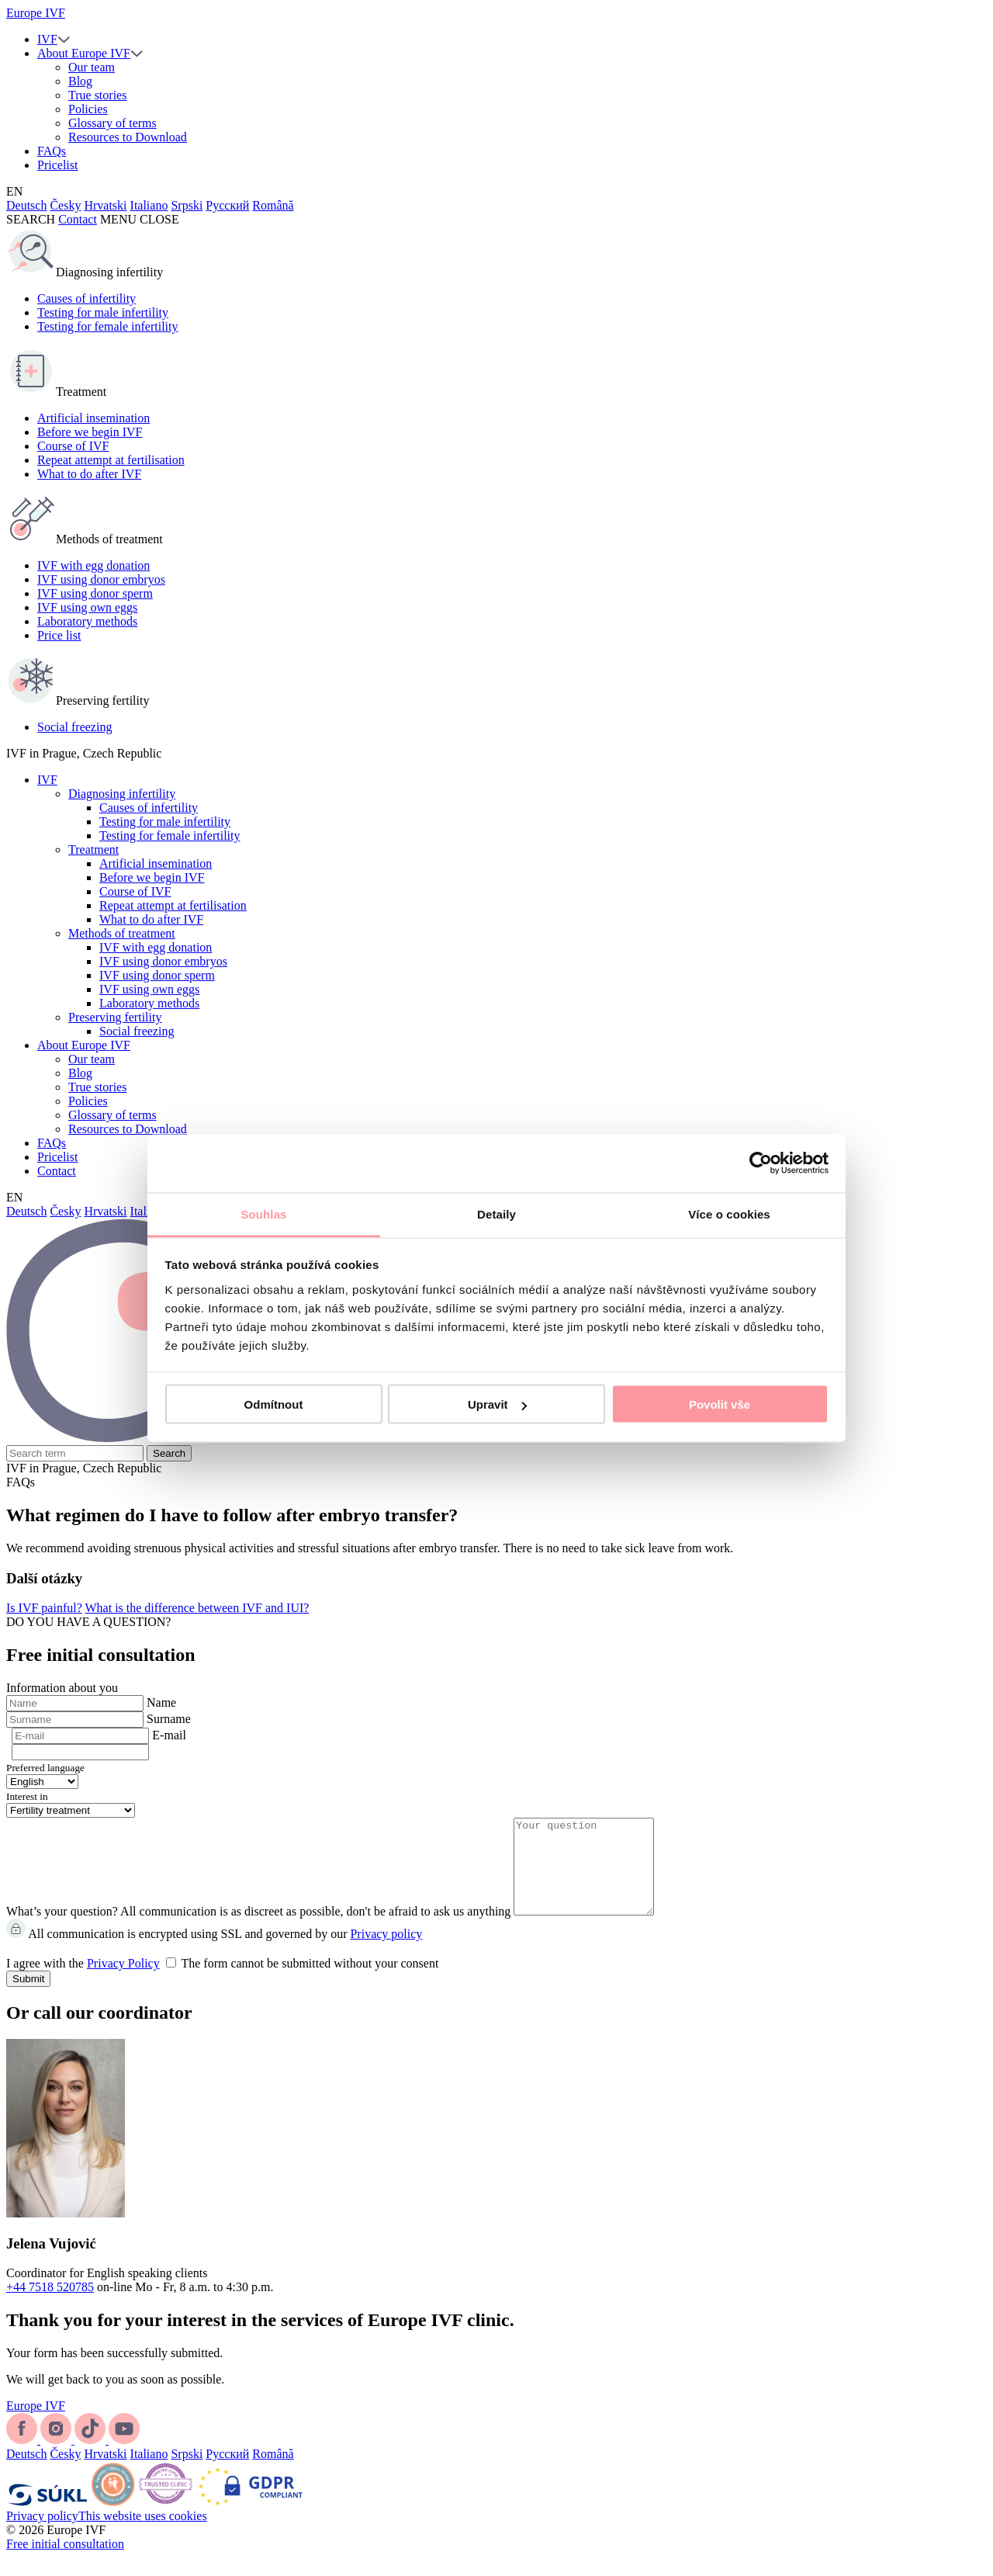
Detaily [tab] (496, 1213)
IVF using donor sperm (95, 593)
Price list (59, 635)
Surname (169, 1718)
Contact (77, 219)
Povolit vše (719, 1404)
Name (161, 1702)
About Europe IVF (83, 53)
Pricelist (57, 165)
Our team (91, 67)
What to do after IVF (89, 473)
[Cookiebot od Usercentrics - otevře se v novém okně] (761, 1163)
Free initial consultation (65, 2562)
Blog (80, 81)
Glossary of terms (112, 123)
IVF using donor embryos (101, 579)
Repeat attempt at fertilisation (111, 459)
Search (169, 1453)
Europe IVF (35, 12)
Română (272, 205)
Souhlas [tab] (263, 1213)
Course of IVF (73, 445)
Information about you (62, 1687)
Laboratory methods (87, 621)
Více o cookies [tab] (729, 1213)
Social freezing (74, 726)
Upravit (497, 1404)
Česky (65, 205)
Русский (227, 205)
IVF (47, 39)
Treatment (93, 849)
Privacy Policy (123, 1981)
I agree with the (222, 1981)
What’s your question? (62, 1929)
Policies (88, 109)
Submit (28, 1997)
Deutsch (26, 205)
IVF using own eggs (87, 607)
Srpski (186, 205)
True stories (97, 95)
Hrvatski (105, 205)
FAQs (51, 151)
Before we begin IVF (90, 432)
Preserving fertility (114, 1017)
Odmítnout (273, 1404)
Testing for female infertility (107, 326)
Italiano (149, 205)
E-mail (169, 1735)
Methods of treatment (121, 933)
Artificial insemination (93, 418)
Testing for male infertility (102, 312)
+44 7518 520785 (50, 2305)
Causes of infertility (86, 298)
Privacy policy (386, 1952)
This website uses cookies (142, 2534)
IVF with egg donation (93, 565)
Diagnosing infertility (121, 793)
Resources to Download (127, 137)
